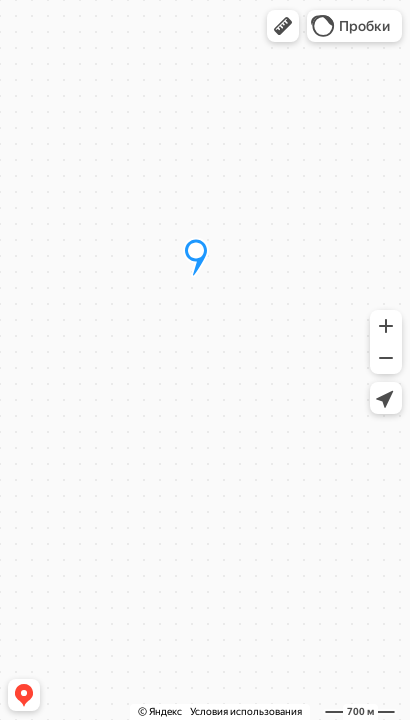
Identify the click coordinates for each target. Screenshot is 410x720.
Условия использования (246, 711)
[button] (283, 26)
